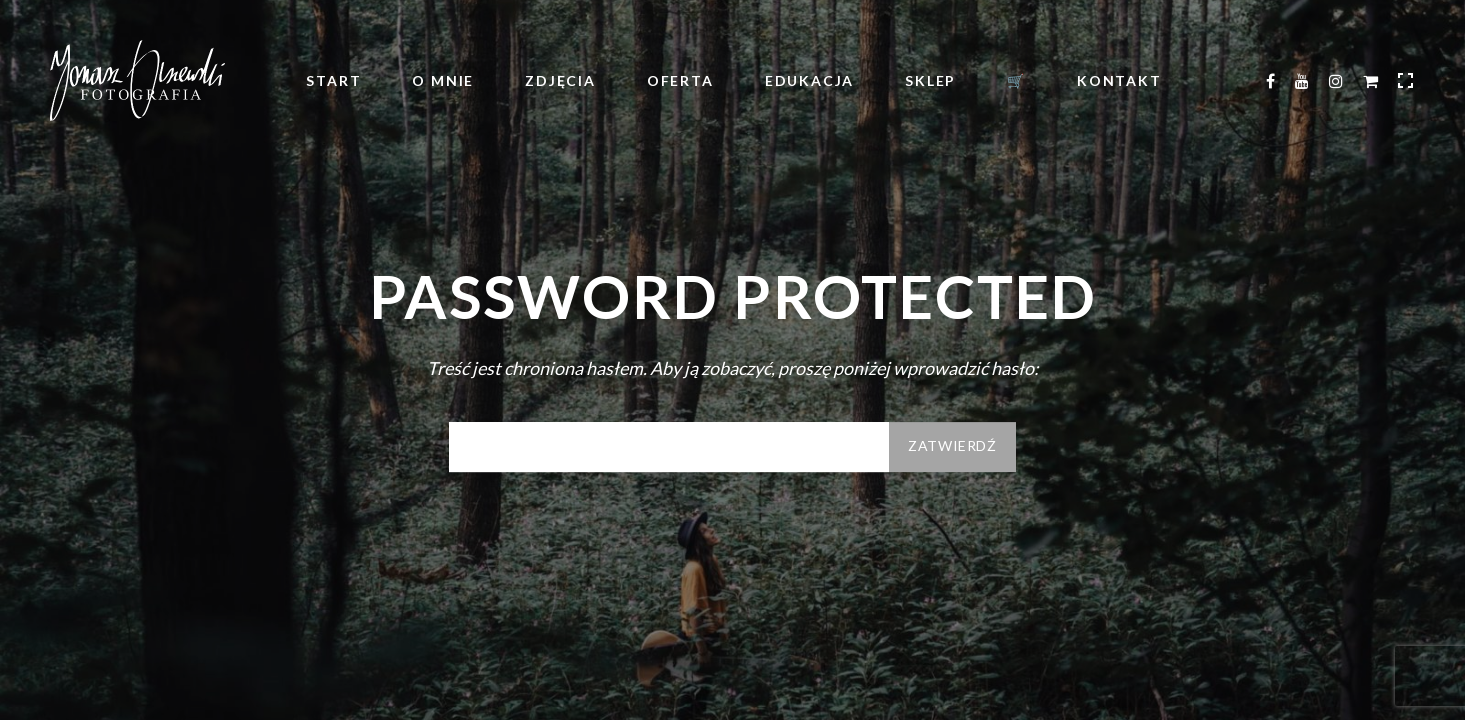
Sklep (930, 80)
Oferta (680, 80)
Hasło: (669, 447)
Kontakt (1119, 80)
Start (333, 80)
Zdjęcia (560, 80)
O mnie (443, 80)
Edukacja (809, 80)
